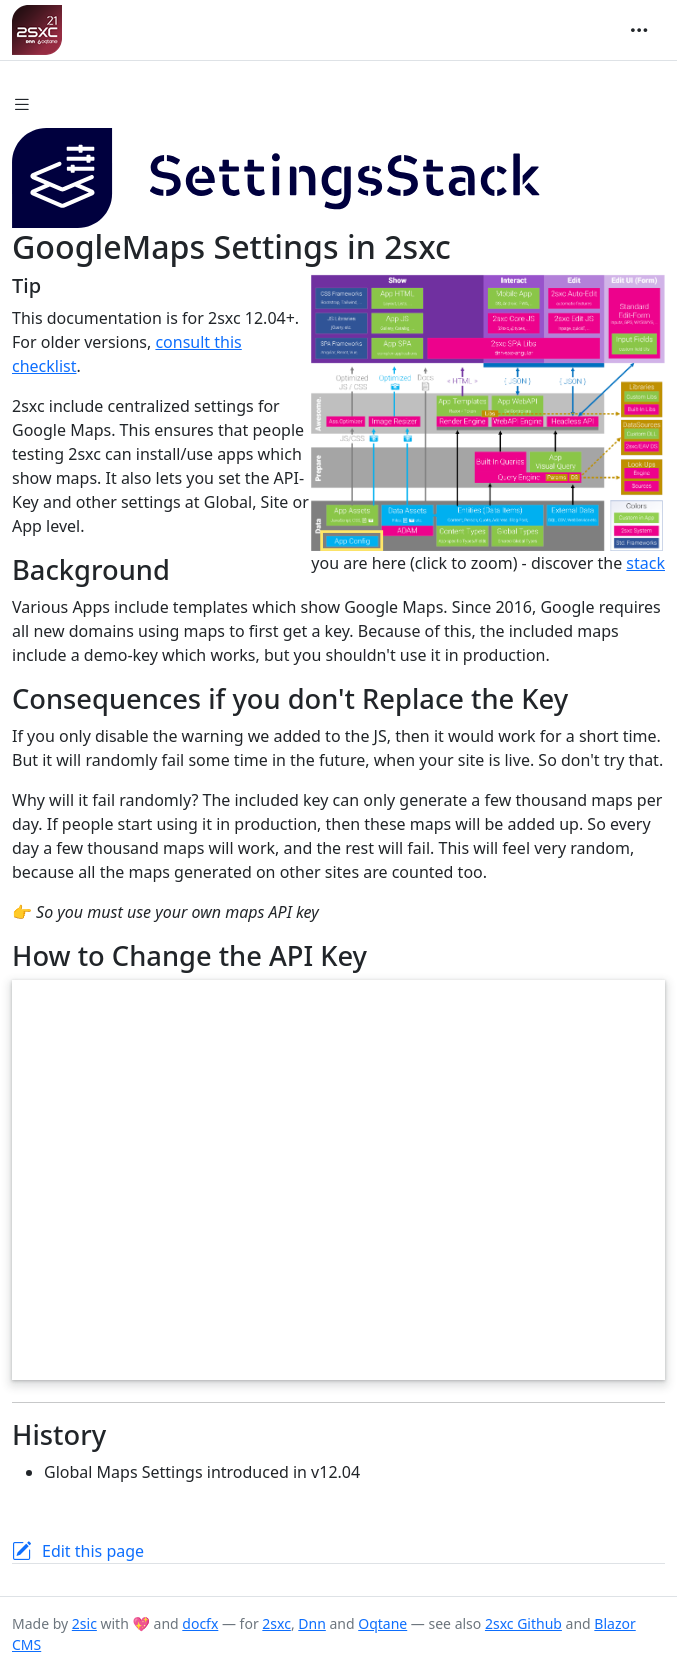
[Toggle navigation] (639, 30)
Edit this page (93, 1551)
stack (645, 563)
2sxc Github (523, 1623)
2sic (84, 1623)
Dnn (312, 1623)
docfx (200, 1623)
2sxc (276, 1623)
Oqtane (382, 1623)
